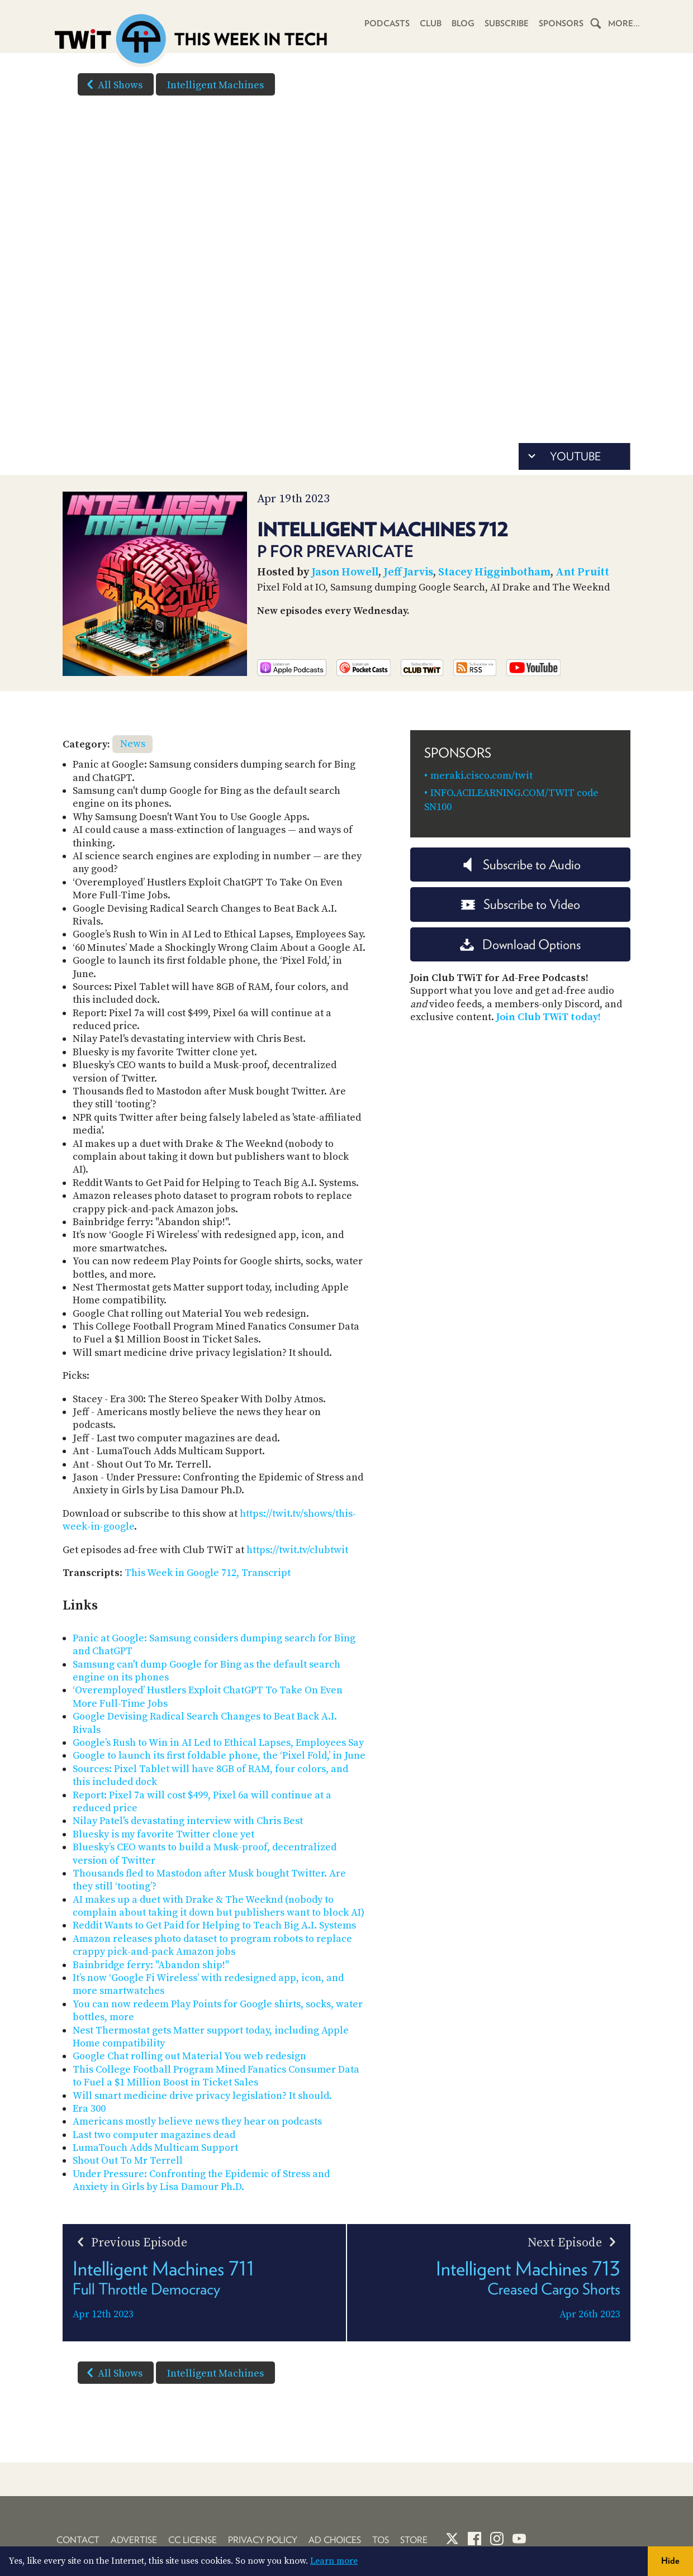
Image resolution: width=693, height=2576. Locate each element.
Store (414, 2540)
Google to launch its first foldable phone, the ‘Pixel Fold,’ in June (219, 1755)
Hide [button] (670, 2560)
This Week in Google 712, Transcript (208, 1572)
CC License (192, 2540)
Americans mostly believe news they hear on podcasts (197, 2121)
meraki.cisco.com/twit (481, 775)
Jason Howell (344, 572)
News (132, 743)
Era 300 (89, 2108)
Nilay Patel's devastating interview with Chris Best (188, 1821)
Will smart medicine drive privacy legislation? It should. (202, 2095)
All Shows (112, 84)
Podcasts (387, 23)
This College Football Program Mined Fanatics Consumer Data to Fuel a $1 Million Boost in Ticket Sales (216, 2076)
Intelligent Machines (215, 85)
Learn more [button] (334, 2561)
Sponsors (561, 23)
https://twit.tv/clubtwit (297, 1550)
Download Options (520, 944)
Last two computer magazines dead (154, 2135)
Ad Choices (334, 2540)
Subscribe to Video (520, 904)
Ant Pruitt (582, 572)
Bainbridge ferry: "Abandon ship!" (151, 1965)
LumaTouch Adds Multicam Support (155, 2147)
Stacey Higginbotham (494, 572)
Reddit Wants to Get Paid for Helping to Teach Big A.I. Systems (214, 1925)
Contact (77, 2540)
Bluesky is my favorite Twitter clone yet (163, 1834)
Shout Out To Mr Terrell (128, 2160)
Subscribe (507, 23)
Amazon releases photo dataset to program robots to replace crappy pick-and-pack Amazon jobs (212, 1945)
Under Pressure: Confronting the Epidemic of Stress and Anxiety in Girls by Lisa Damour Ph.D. (201, 2180)
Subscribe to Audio (521, 864)
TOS (380, 2540)
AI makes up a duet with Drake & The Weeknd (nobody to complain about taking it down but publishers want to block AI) (218, 1906)
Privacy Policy (262, 2540)
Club (431, 23)
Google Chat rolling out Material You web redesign (189, 2056)
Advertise (134, 2540)
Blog (463, 23)
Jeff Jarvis (408, 572)
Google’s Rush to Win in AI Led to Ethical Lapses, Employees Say (218, 1742)
